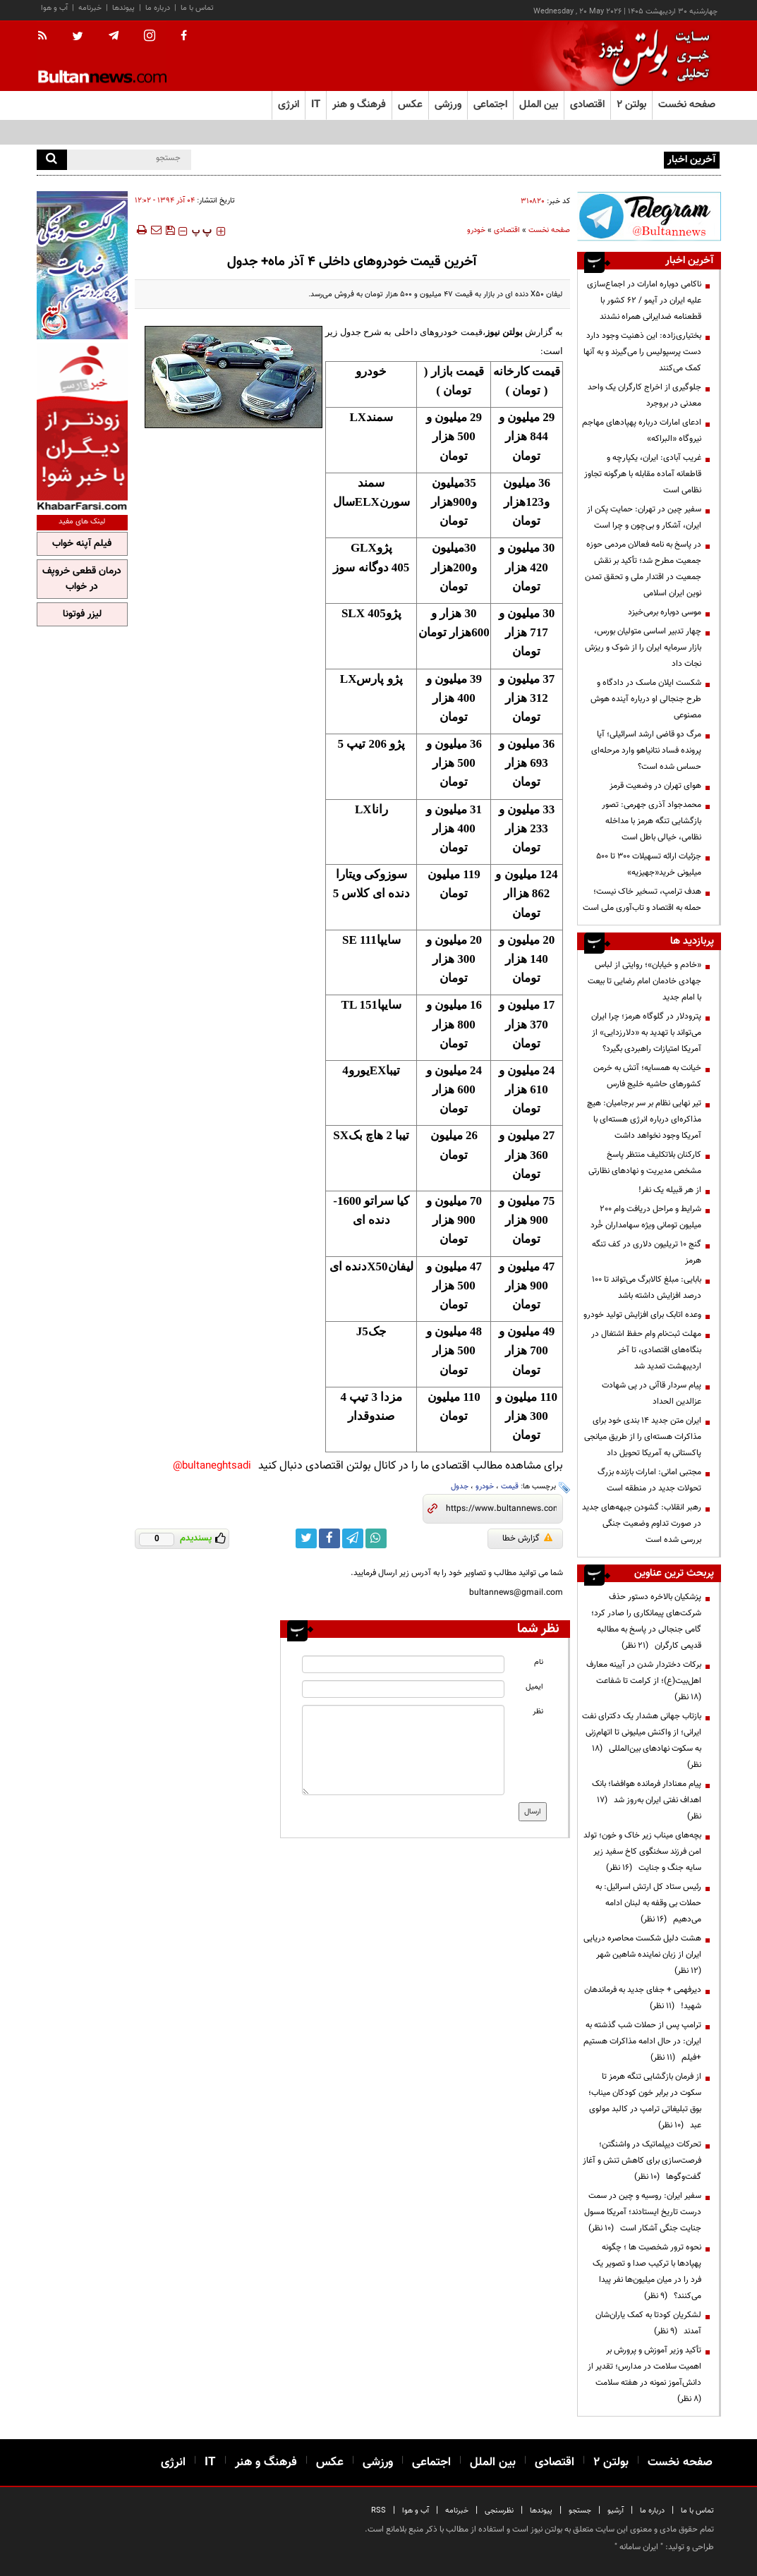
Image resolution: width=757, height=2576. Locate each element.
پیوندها (123, 8)
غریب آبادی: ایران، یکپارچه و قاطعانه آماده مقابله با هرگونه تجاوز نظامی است (642, 474)
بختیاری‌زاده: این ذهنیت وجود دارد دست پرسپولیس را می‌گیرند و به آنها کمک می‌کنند (642, 352)
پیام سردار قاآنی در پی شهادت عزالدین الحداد (651, 1393)
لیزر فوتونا (82, 614)
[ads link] (649, 216)
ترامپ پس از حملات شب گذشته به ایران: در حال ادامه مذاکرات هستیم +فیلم (642, 2041)
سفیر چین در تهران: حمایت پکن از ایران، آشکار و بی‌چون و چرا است (644, 517)
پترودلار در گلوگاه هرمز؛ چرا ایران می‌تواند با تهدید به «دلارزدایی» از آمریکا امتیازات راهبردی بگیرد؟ (646, 1032)
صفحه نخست (686, 105)
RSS (378, 2511)
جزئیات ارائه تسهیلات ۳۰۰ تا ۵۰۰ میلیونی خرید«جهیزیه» (648, 864)
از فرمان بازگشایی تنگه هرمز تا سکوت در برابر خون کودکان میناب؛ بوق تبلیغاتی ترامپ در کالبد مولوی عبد (644, 2101)
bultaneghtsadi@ (212, 1466)
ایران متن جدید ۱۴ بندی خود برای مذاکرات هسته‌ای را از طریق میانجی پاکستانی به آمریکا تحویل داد (642, 1436)
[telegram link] (352, 1538)
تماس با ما (197, 8)
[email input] (403, 1689)
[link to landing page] (650, 56)
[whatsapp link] (376, 1538)
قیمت (510, 1487)
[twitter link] (306, 1538)
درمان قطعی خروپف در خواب (81, 579)
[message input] (403, 1750)
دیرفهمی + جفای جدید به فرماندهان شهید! (642, 1997)
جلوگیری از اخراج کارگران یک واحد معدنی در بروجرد (644, 395)
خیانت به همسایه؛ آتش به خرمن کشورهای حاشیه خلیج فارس (647, 1076)
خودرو (476, 230)
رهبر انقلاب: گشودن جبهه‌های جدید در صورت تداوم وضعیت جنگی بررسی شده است (641, 1523)
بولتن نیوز (504, 332)
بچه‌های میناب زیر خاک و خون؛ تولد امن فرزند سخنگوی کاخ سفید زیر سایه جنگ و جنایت (642, 1851)
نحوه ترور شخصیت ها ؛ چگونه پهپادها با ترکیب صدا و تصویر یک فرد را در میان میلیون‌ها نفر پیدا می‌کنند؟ (647, 2271)
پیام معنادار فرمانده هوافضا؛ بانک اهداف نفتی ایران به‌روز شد (646, 1800)
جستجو (580, 2511)
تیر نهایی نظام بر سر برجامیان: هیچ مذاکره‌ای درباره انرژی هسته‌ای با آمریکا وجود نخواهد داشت (644, 1119)
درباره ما (157, 8)
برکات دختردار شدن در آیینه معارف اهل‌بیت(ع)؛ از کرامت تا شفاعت (643, 1680)
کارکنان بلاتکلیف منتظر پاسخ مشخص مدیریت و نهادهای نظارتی (644, 1162)
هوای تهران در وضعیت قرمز (655, 785)
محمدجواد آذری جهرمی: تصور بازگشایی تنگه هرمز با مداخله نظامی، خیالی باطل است (651, 821)
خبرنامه (90, 8)
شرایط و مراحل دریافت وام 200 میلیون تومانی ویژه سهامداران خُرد (646, 1217)
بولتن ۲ (631, 105)
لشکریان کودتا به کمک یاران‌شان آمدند (648, 2323)
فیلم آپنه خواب (81, 544)
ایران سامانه (638, 2547)
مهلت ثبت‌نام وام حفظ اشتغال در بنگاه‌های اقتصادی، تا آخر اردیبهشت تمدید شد (646, 1350)
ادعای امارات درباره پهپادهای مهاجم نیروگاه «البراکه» (641, 430)
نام (538, 1662)
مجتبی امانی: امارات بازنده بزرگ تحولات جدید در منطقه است (649, 1480)
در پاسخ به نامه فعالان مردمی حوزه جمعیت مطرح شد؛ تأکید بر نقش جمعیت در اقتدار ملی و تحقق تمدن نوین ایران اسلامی (643, 569)
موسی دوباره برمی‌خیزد (664, 612)
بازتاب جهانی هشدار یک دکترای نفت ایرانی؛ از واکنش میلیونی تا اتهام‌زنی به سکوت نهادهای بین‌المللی (641, 1740)
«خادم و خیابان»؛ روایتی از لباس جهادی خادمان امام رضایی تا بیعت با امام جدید (644, 981)
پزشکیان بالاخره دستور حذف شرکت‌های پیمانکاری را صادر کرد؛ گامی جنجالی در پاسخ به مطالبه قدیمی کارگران (646, 1621)
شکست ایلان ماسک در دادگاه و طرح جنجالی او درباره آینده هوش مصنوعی (646, 699)
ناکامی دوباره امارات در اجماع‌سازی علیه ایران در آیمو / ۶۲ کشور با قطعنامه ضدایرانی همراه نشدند (644, 300)
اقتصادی (507, 230)
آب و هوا (54, 8)
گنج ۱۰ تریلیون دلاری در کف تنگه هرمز (646, 1252)
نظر (538, 1712)
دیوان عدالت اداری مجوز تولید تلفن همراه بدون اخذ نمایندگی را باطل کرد (540, 158)
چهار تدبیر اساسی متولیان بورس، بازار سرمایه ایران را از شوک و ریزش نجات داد (643, 647)
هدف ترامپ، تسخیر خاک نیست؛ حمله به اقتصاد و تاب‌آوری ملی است (642, 899)
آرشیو (615, 2511)
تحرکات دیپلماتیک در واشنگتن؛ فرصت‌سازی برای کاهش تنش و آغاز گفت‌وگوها (642, 2160)
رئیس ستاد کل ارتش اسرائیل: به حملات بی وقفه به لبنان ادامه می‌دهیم (648, 1903)
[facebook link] (329, 1538)
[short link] (501, 1508)
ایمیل (534, 1687)
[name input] (403, 1664)
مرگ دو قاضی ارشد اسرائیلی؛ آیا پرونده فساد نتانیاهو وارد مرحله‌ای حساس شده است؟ (646, 750)
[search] (52, 160)
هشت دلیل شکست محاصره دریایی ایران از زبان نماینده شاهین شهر (642, 1954)
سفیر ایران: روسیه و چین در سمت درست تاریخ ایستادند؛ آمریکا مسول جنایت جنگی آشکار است (642, 2212)
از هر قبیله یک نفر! (669, 1190)
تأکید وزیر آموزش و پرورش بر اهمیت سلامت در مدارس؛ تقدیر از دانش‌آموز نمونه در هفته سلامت (644, 2374)
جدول (459, 1487)
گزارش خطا (527, 1538)
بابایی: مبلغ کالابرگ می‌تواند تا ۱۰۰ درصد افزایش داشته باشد (646, 1287)
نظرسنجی (499, 2511)
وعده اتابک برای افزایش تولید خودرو (642, 1314)
